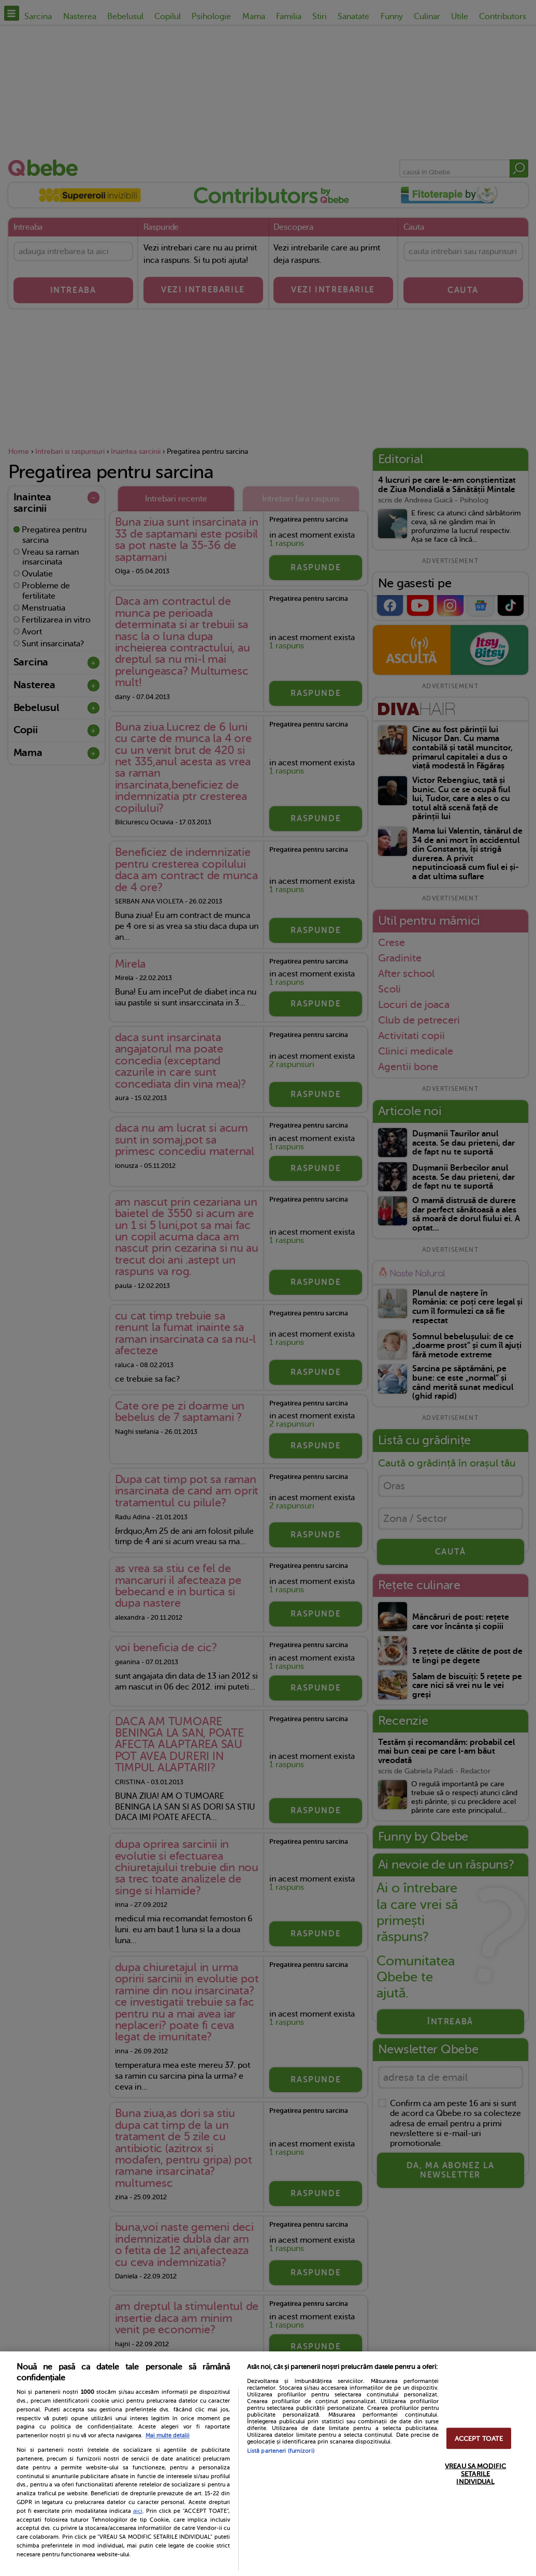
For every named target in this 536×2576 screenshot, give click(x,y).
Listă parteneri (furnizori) (280, 2451)
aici (137, 2510)
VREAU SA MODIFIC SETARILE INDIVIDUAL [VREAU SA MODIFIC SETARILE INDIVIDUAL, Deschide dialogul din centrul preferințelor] (475, 2473)
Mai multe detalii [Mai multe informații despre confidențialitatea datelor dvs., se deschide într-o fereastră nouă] (168, 2435)
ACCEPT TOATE (479, 2438)
